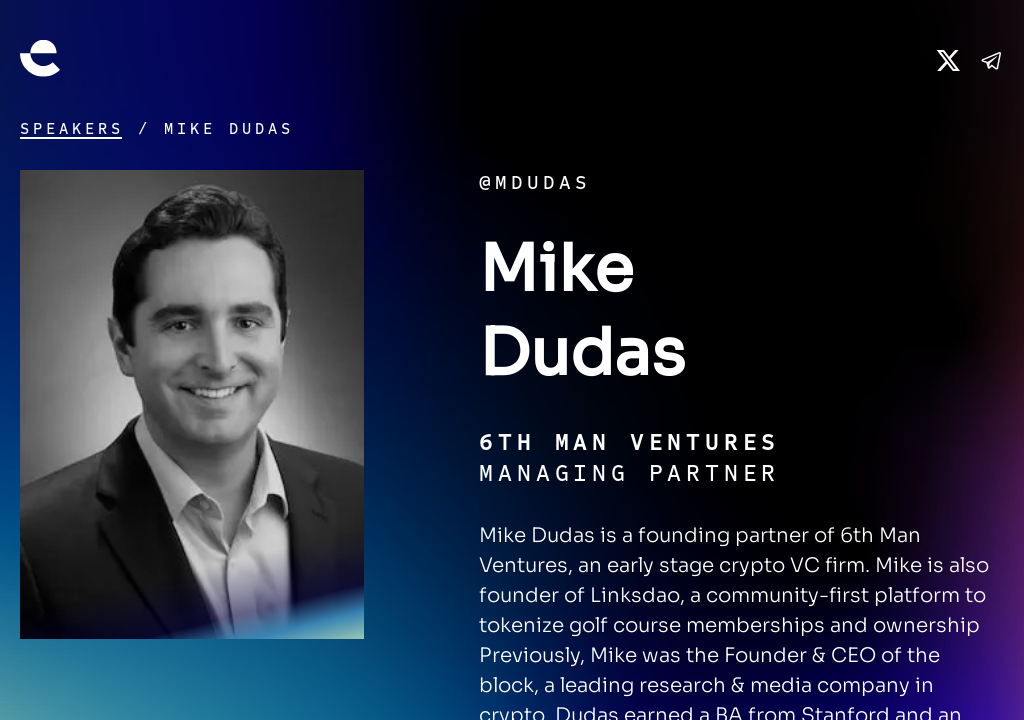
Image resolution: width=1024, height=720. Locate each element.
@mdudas (535, 182)
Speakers (72, 129)
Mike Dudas (229, 129)
